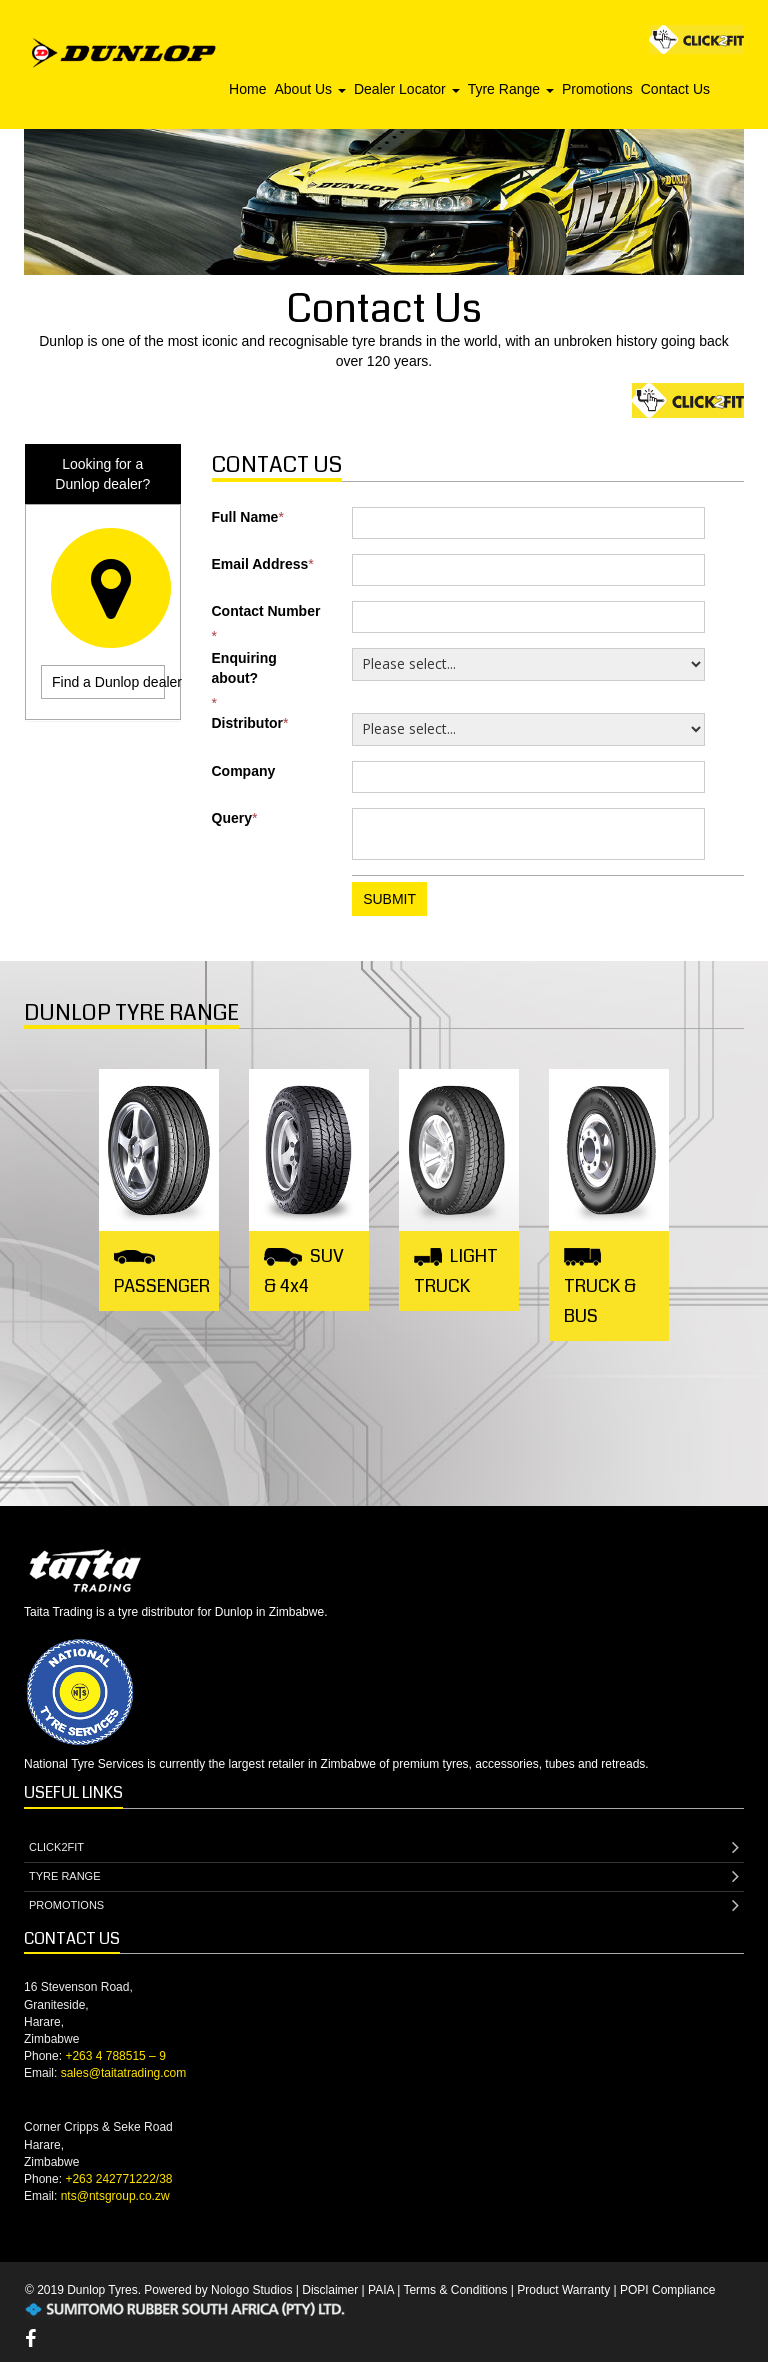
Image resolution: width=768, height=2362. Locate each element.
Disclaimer (330, 2290)
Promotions (597, 89)
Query (232, 818)
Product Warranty (563, 2290)
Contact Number (266, 611)
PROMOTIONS (384, 1906)
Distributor (248, 723)
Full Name (245, 517)
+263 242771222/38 (118, 2179)
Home (247, 89)
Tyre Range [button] (511, 89)
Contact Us (675, 89)
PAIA (381, 2290)
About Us (309, 89)
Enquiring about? (244, 668)
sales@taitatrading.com (124, 2073)
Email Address (260, 564)
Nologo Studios (251, 2290)
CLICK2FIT (384, 1848)
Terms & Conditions (455, 2290)
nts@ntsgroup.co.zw (115, 2196)
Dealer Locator (407, 89)
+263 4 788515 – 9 (115, 2056)
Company (244, 771)
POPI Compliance (667, 2290)
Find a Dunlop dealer (108, 682)
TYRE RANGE (384, 1877)
